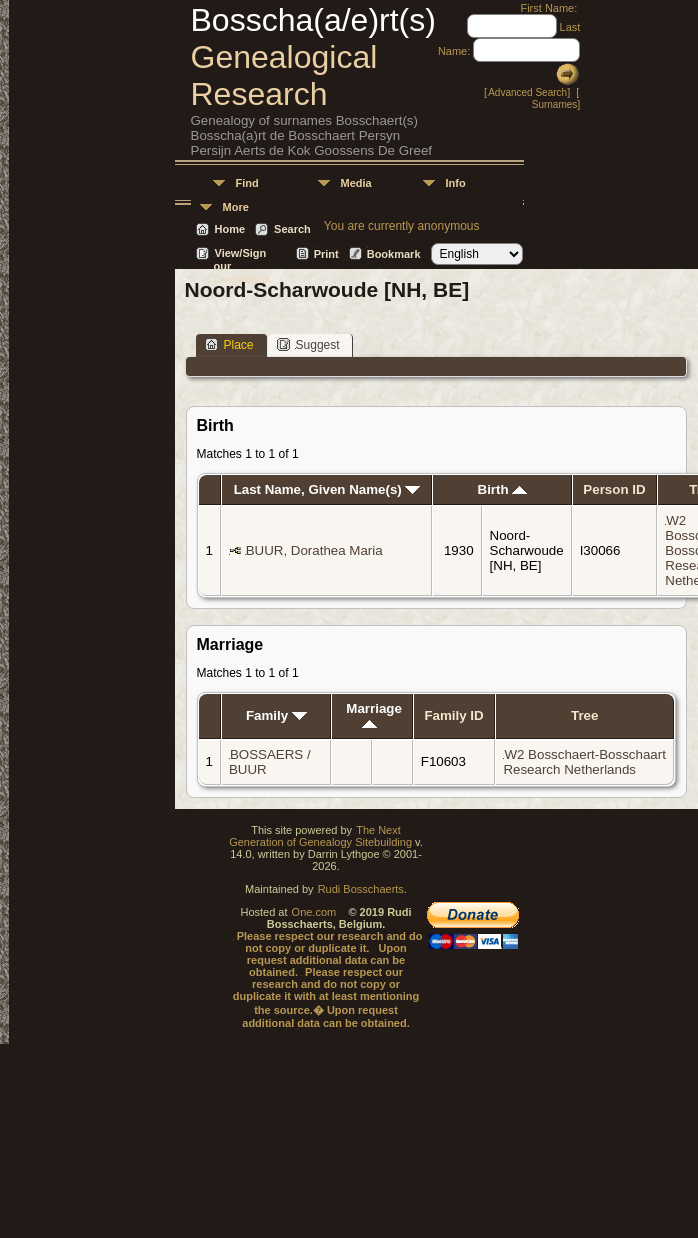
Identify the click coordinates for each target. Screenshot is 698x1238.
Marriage (374, 714)
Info (456, 183)
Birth (503, 489)
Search (292, 229)
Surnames (555, 104)
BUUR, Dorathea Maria (314, 550)
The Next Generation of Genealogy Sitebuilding (320, 836)
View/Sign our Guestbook (242, 254)
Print (326, 254)
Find (247, 183)
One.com (314, 912)
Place (229, 344)
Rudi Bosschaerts (361, 889)
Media (356, 183)
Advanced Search (527, 92)
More (236, 207)
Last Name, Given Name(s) (327, 489)
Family (276, 715)
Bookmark (394, 254)
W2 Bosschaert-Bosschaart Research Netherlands (584, 762)
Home (230, 229)
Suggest (308, 344)
